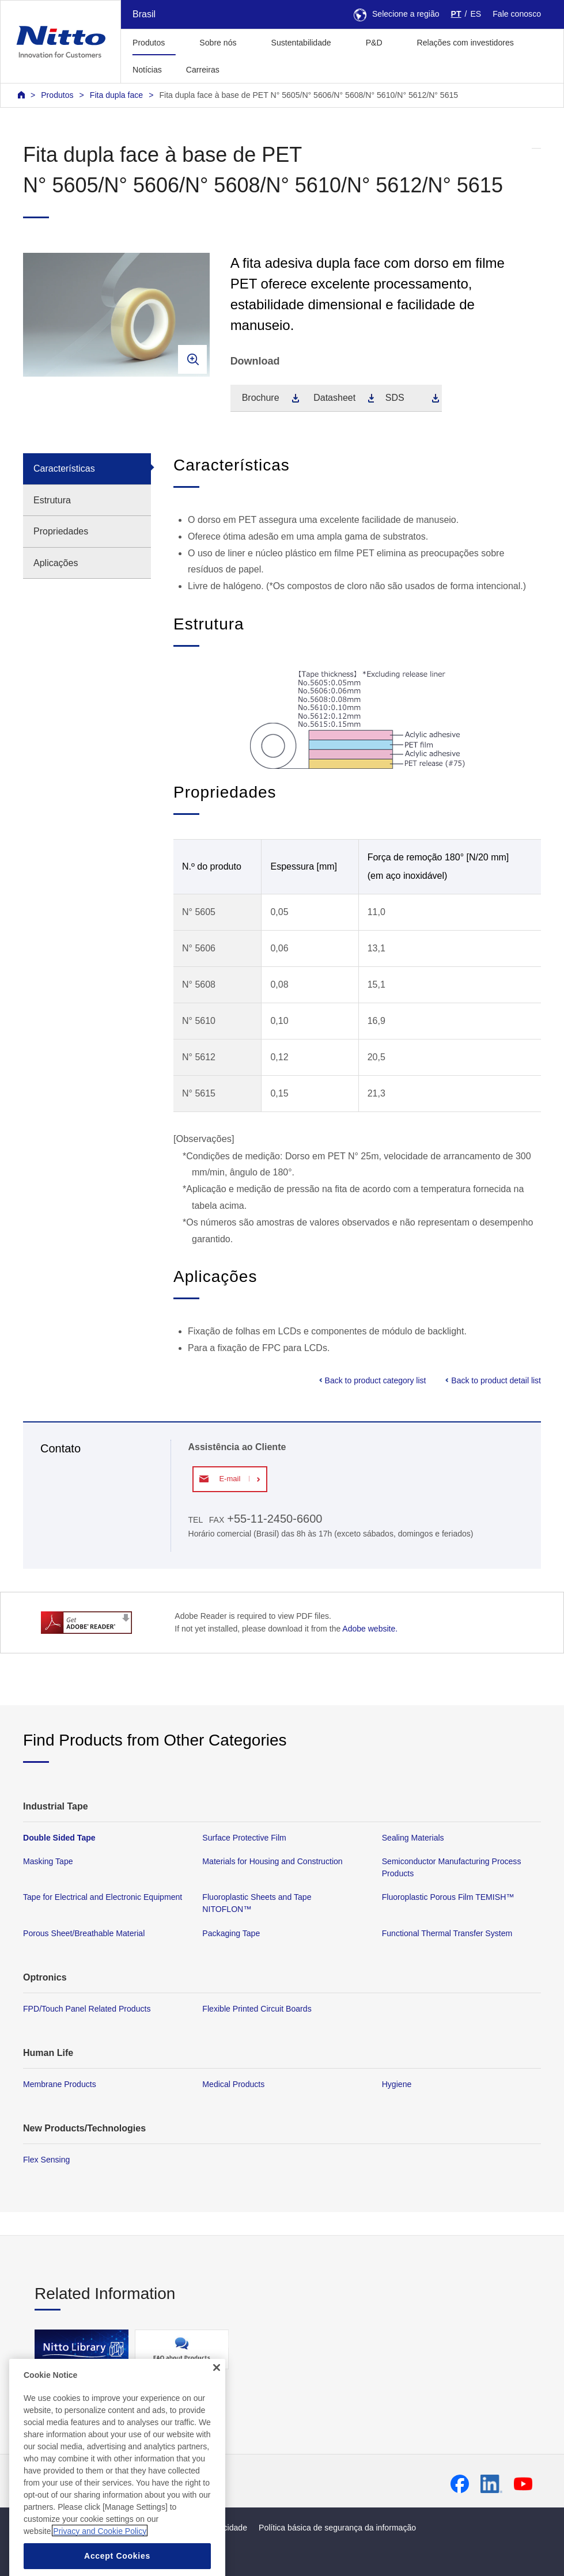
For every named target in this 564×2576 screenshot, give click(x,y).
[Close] (216, 2414)
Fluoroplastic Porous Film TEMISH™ (448, 1897)
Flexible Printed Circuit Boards (256, 2008)
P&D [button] (374, 42)
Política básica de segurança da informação (337, 2527)
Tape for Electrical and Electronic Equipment (102, 1897)
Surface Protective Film (244, 1837)
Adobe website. (370, 1628)
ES (475, 13)
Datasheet (334, 398)
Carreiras (202, 69)
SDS (394, 398)
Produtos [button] (149, 42)
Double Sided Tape (59, 1837)
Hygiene (397, 2084)
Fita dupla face (116, 95)
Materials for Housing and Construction (272, 1861)
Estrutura (52, 500)
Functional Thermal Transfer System (447, 1932)
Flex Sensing (46, 2159)
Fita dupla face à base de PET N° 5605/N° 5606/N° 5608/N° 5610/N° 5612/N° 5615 (308, 95)
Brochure (260, 398)
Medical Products (233, 2084)
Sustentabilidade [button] (301, 42)
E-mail (229, 1478)
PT (456, 13)
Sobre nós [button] (217, 42)
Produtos (57, 95)
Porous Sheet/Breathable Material (84, 1932)
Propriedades (60, 531)
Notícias (147, 69)
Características (64, 468)
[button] (250, 68)
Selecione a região (397, 13)
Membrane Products (59, 2084)
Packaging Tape (231, 1932)
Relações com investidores (465, 42)
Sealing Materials (413, 1837)
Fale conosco (517, 13)
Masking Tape (48, 1861)
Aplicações (55, 563)
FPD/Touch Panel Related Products (86, 2008)
